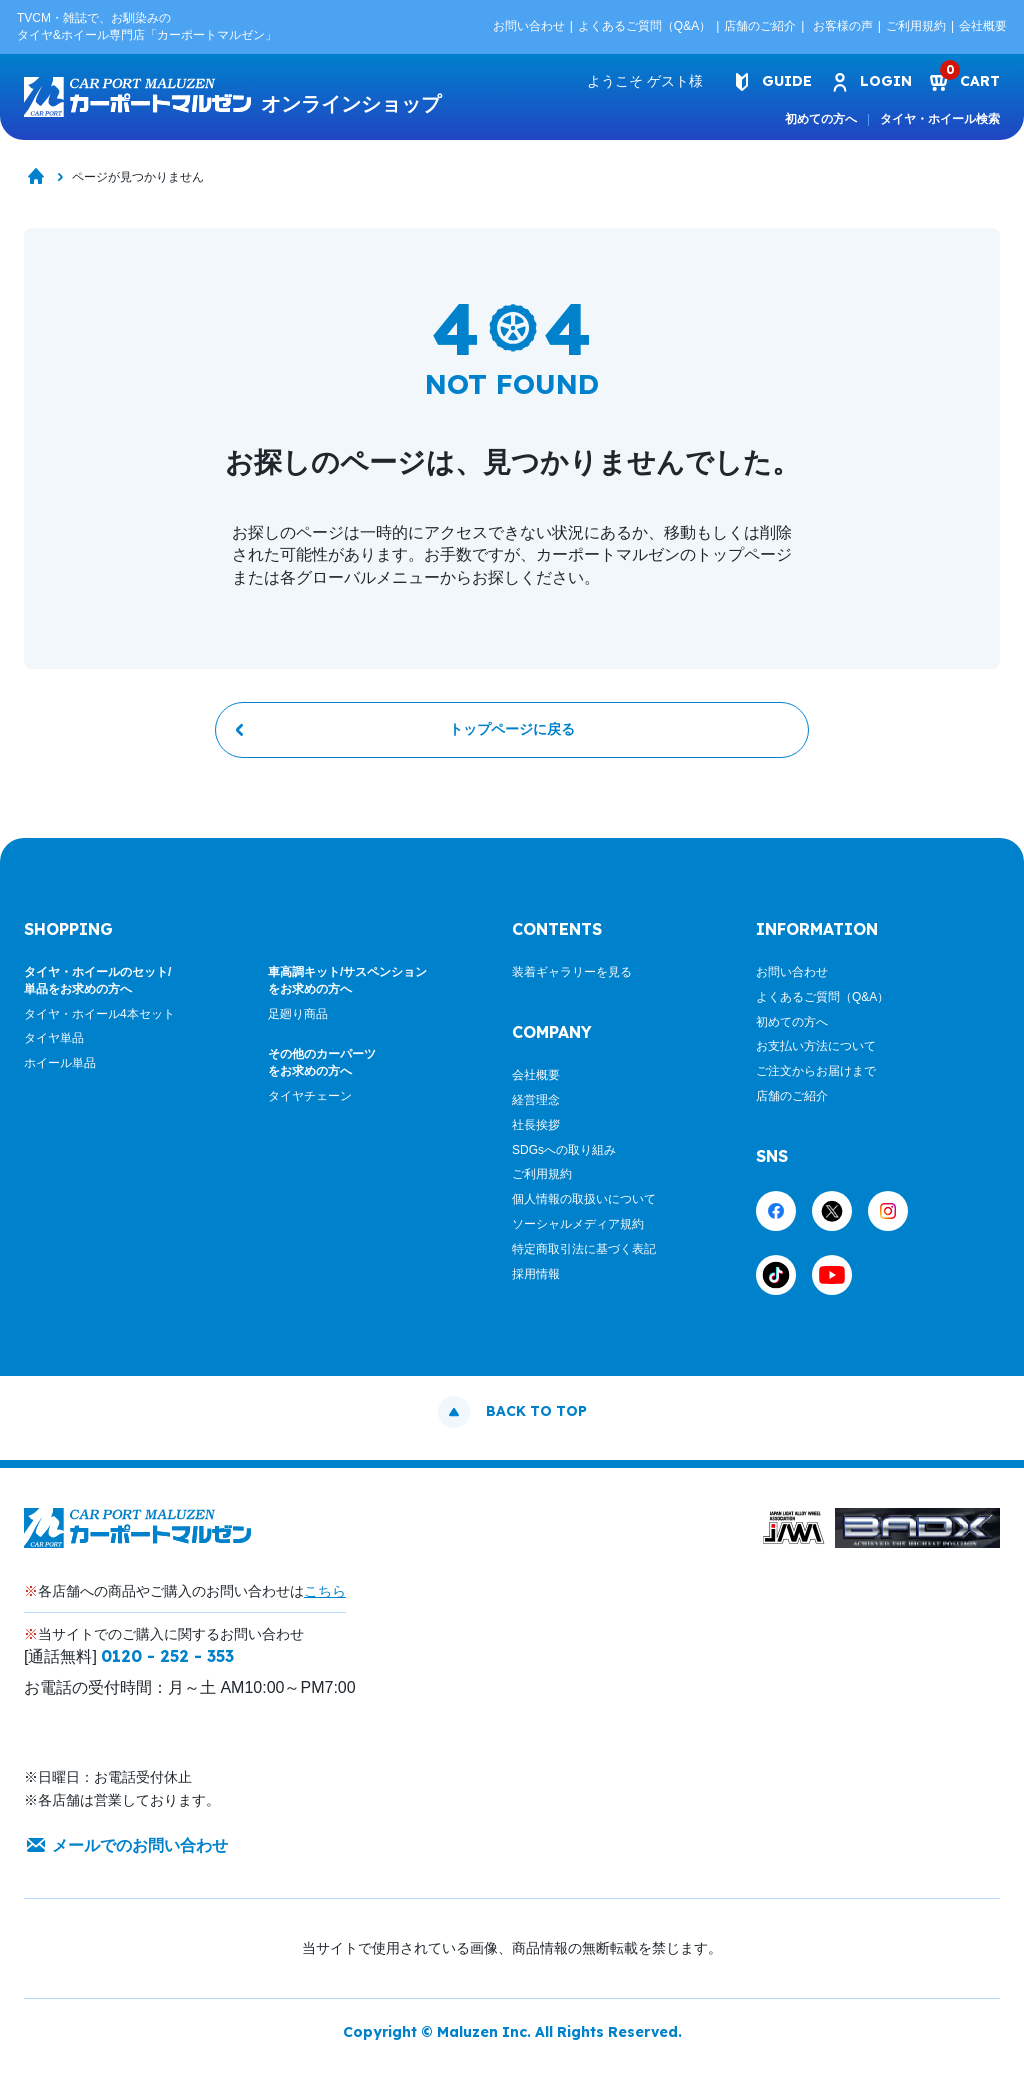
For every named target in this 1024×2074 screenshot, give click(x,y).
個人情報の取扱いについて (584, 1207)
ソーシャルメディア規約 (578, 1232)
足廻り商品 (298, 1021)
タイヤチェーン (310, 1104)
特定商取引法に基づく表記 (584, 1256)
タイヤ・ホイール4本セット (99, 1021)
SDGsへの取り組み (564, 1157)
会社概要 (983, 26)
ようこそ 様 (634, 81)
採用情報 (536, 1281)
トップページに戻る (512, 736)
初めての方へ (821, 119)
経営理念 (536, 1108)
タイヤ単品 (54, 1046)
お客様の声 (843, 26)
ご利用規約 (916, 26)
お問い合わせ (529, 26)
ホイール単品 (60, 1071)
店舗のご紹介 (760, 26)
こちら (325, 1598)
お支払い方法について (816, 1054)
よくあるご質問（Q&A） (644, 26)
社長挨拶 (536, 1132)
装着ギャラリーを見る (572, 980)
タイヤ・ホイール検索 (940, 119)
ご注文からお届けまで (816, 1079)
